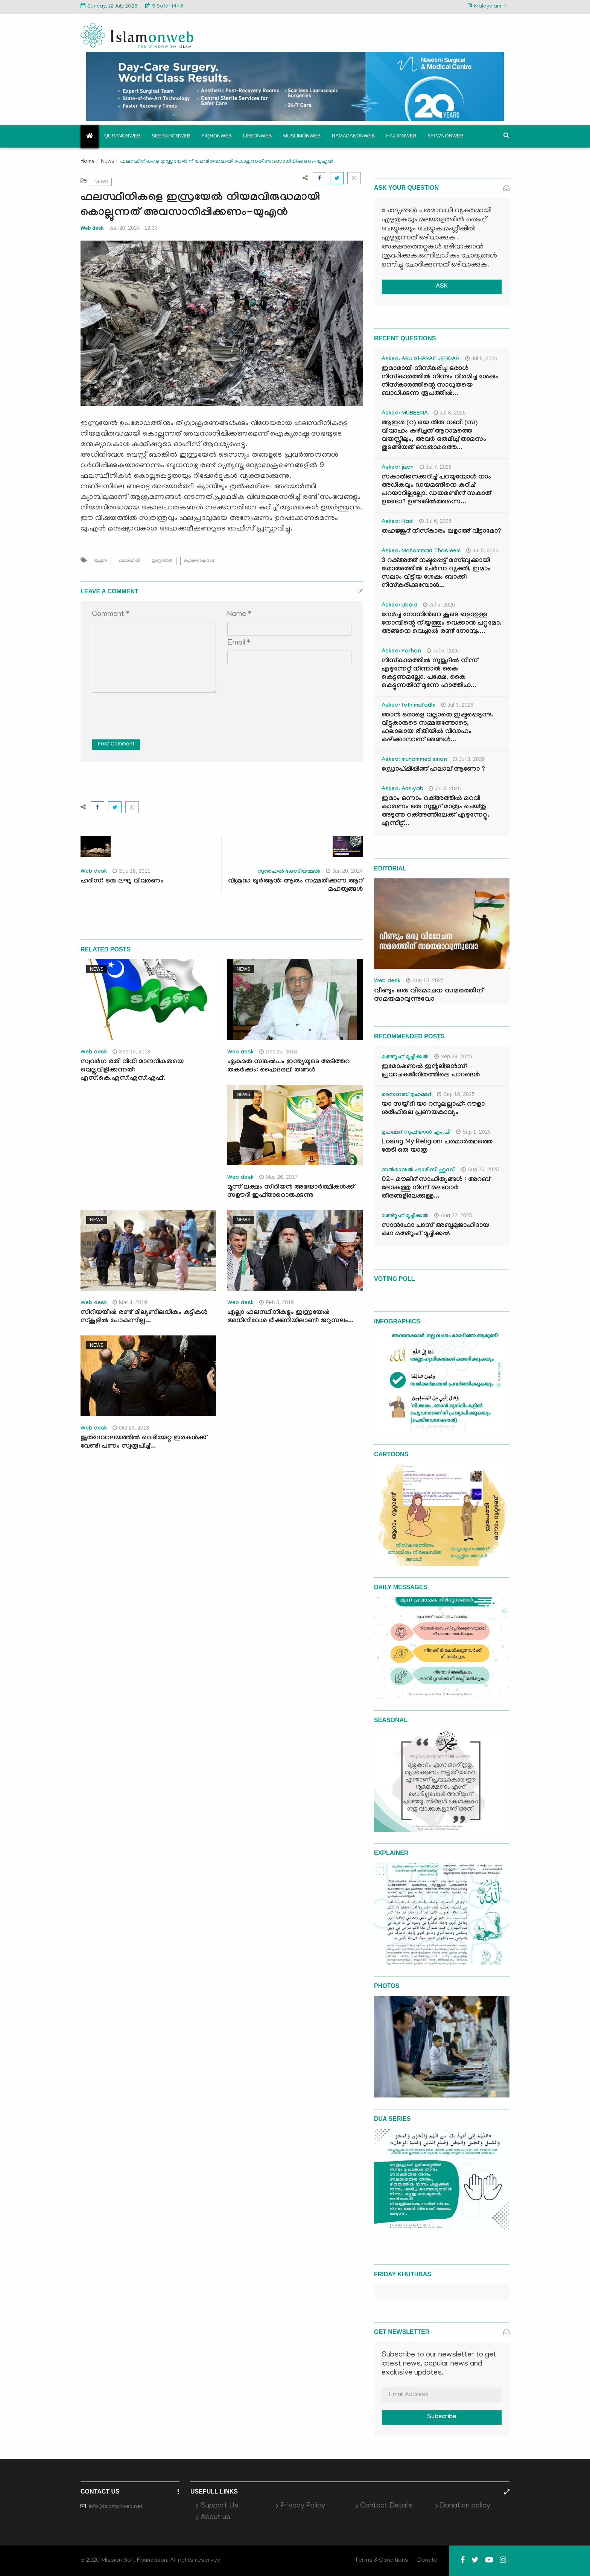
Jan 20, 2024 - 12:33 (133, 228)
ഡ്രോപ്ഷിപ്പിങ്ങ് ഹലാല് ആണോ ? (433, 770)
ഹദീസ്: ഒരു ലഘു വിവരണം (122, 882)
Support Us (219, 2506)
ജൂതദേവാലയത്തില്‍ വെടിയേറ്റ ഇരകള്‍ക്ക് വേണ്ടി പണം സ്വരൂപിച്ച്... (144, 1442)
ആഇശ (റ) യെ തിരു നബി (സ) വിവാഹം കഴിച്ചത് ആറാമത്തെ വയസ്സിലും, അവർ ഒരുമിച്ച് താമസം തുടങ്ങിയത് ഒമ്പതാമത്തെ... (434, 435)
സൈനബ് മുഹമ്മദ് (406, 1095)
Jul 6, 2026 (435, 521)
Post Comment (116, 745)
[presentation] (149, 710)
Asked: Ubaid (399, 605)
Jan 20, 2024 (344, 871)
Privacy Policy (302, 2506)
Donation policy (465, 2506)
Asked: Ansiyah (402, 789)
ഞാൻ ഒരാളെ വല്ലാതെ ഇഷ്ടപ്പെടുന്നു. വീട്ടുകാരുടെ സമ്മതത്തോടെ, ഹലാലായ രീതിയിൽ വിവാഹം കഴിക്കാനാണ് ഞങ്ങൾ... (438, 728)
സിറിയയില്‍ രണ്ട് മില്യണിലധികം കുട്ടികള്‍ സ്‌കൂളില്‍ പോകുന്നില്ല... (144, 1317)
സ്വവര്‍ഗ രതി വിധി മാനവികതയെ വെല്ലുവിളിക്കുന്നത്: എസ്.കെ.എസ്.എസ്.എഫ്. (132, 1070)
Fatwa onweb (445, 136)
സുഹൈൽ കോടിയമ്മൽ (288, 872)
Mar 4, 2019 (130, 1302)
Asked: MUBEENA (405, 413)
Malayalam (487, 6)
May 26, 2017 (278, 1177)
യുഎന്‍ (100, 560)
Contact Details (386, 2506)
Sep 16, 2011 (131, 871)
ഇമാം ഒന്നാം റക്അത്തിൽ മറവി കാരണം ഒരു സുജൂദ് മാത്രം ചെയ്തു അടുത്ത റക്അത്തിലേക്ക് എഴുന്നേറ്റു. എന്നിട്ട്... (436, 811)
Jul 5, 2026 (482, 550)
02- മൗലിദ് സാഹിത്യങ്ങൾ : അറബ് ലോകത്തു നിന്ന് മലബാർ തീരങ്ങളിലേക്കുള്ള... (436, 1188)
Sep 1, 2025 (473, 1132)
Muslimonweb (302, 136)
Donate (427, 2561)
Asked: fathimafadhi (408, 706)
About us (215, 2518)
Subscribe (441, 2417)
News (107, 161)
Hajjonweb (401, 136)
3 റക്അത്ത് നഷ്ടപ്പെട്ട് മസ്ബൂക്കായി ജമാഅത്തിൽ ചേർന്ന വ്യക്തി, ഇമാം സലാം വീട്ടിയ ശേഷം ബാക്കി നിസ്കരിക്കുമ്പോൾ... (436, 573)
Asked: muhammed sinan (414, 760)
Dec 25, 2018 (278, 1052)
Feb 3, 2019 (276, 1302)
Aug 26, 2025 (480, 1169)
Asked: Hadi (398, 522)
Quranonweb (122, 136)
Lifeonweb (257, 136)
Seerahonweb (171, 136)
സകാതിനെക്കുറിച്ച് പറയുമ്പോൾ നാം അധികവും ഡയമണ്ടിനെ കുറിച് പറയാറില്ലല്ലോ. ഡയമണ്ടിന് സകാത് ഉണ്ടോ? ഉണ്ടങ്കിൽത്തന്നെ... (436, 490)
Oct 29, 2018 (131, 1428)
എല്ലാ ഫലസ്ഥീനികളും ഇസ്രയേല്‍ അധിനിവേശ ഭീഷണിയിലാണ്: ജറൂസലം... (290, 1317)
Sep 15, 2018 (131, 1052)
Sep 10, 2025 (455, 1094)
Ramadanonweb (353, 136)
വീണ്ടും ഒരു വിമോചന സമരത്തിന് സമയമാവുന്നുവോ (428, 995)
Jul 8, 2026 (481, 358)
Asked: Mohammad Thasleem (421, 551)
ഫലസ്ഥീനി (129, 560)
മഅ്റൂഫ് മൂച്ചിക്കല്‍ (405, 1057)
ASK (442, 286)
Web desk (92, 228)
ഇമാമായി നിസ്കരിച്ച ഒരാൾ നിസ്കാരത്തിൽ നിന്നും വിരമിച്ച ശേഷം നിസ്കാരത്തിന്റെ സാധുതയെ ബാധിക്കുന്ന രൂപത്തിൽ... (440, 381)
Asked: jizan (398, 468)
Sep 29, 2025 (453, 1056)
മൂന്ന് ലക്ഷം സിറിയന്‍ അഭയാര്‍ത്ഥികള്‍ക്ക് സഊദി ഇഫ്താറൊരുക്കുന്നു (290, 1192)
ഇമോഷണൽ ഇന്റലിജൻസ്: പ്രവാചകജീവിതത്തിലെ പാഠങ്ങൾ (431, 1071)
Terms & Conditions (381, 2561)
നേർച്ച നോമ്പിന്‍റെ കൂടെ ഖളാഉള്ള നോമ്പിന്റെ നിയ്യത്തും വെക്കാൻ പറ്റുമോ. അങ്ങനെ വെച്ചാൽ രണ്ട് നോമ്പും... (442, 623)
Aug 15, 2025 (425, 980)
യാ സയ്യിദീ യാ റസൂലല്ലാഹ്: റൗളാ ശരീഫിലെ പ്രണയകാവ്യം (433, 1109)
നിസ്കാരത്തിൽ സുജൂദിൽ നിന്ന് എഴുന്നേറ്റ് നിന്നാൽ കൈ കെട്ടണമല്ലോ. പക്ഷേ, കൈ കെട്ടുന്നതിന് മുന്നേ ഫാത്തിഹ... (430, 673)
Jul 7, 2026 (436, 467)
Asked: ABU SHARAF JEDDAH (420, 359)
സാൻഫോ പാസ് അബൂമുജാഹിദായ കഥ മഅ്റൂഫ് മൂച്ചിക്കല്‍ (435, 1230)
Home (88, 162)
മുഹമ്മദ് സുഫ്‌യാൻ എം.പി (416, 1132)
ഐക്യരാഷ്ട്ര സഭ (199, 560)
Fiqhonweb (217, 136)
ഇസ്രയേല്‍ (162, 560)
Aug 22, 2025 (453, 1215)
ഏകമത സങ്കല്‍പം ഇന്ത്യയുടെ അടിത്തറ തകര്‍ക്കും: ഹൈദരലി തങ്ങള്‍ (288, 1066)
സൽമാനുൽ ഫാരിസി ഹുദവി (419, 1170)
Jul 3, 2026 (457, 705)
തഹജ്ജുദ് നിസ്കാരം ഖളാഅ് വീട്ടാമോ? (441, 532)
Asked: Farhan (401, 651)
